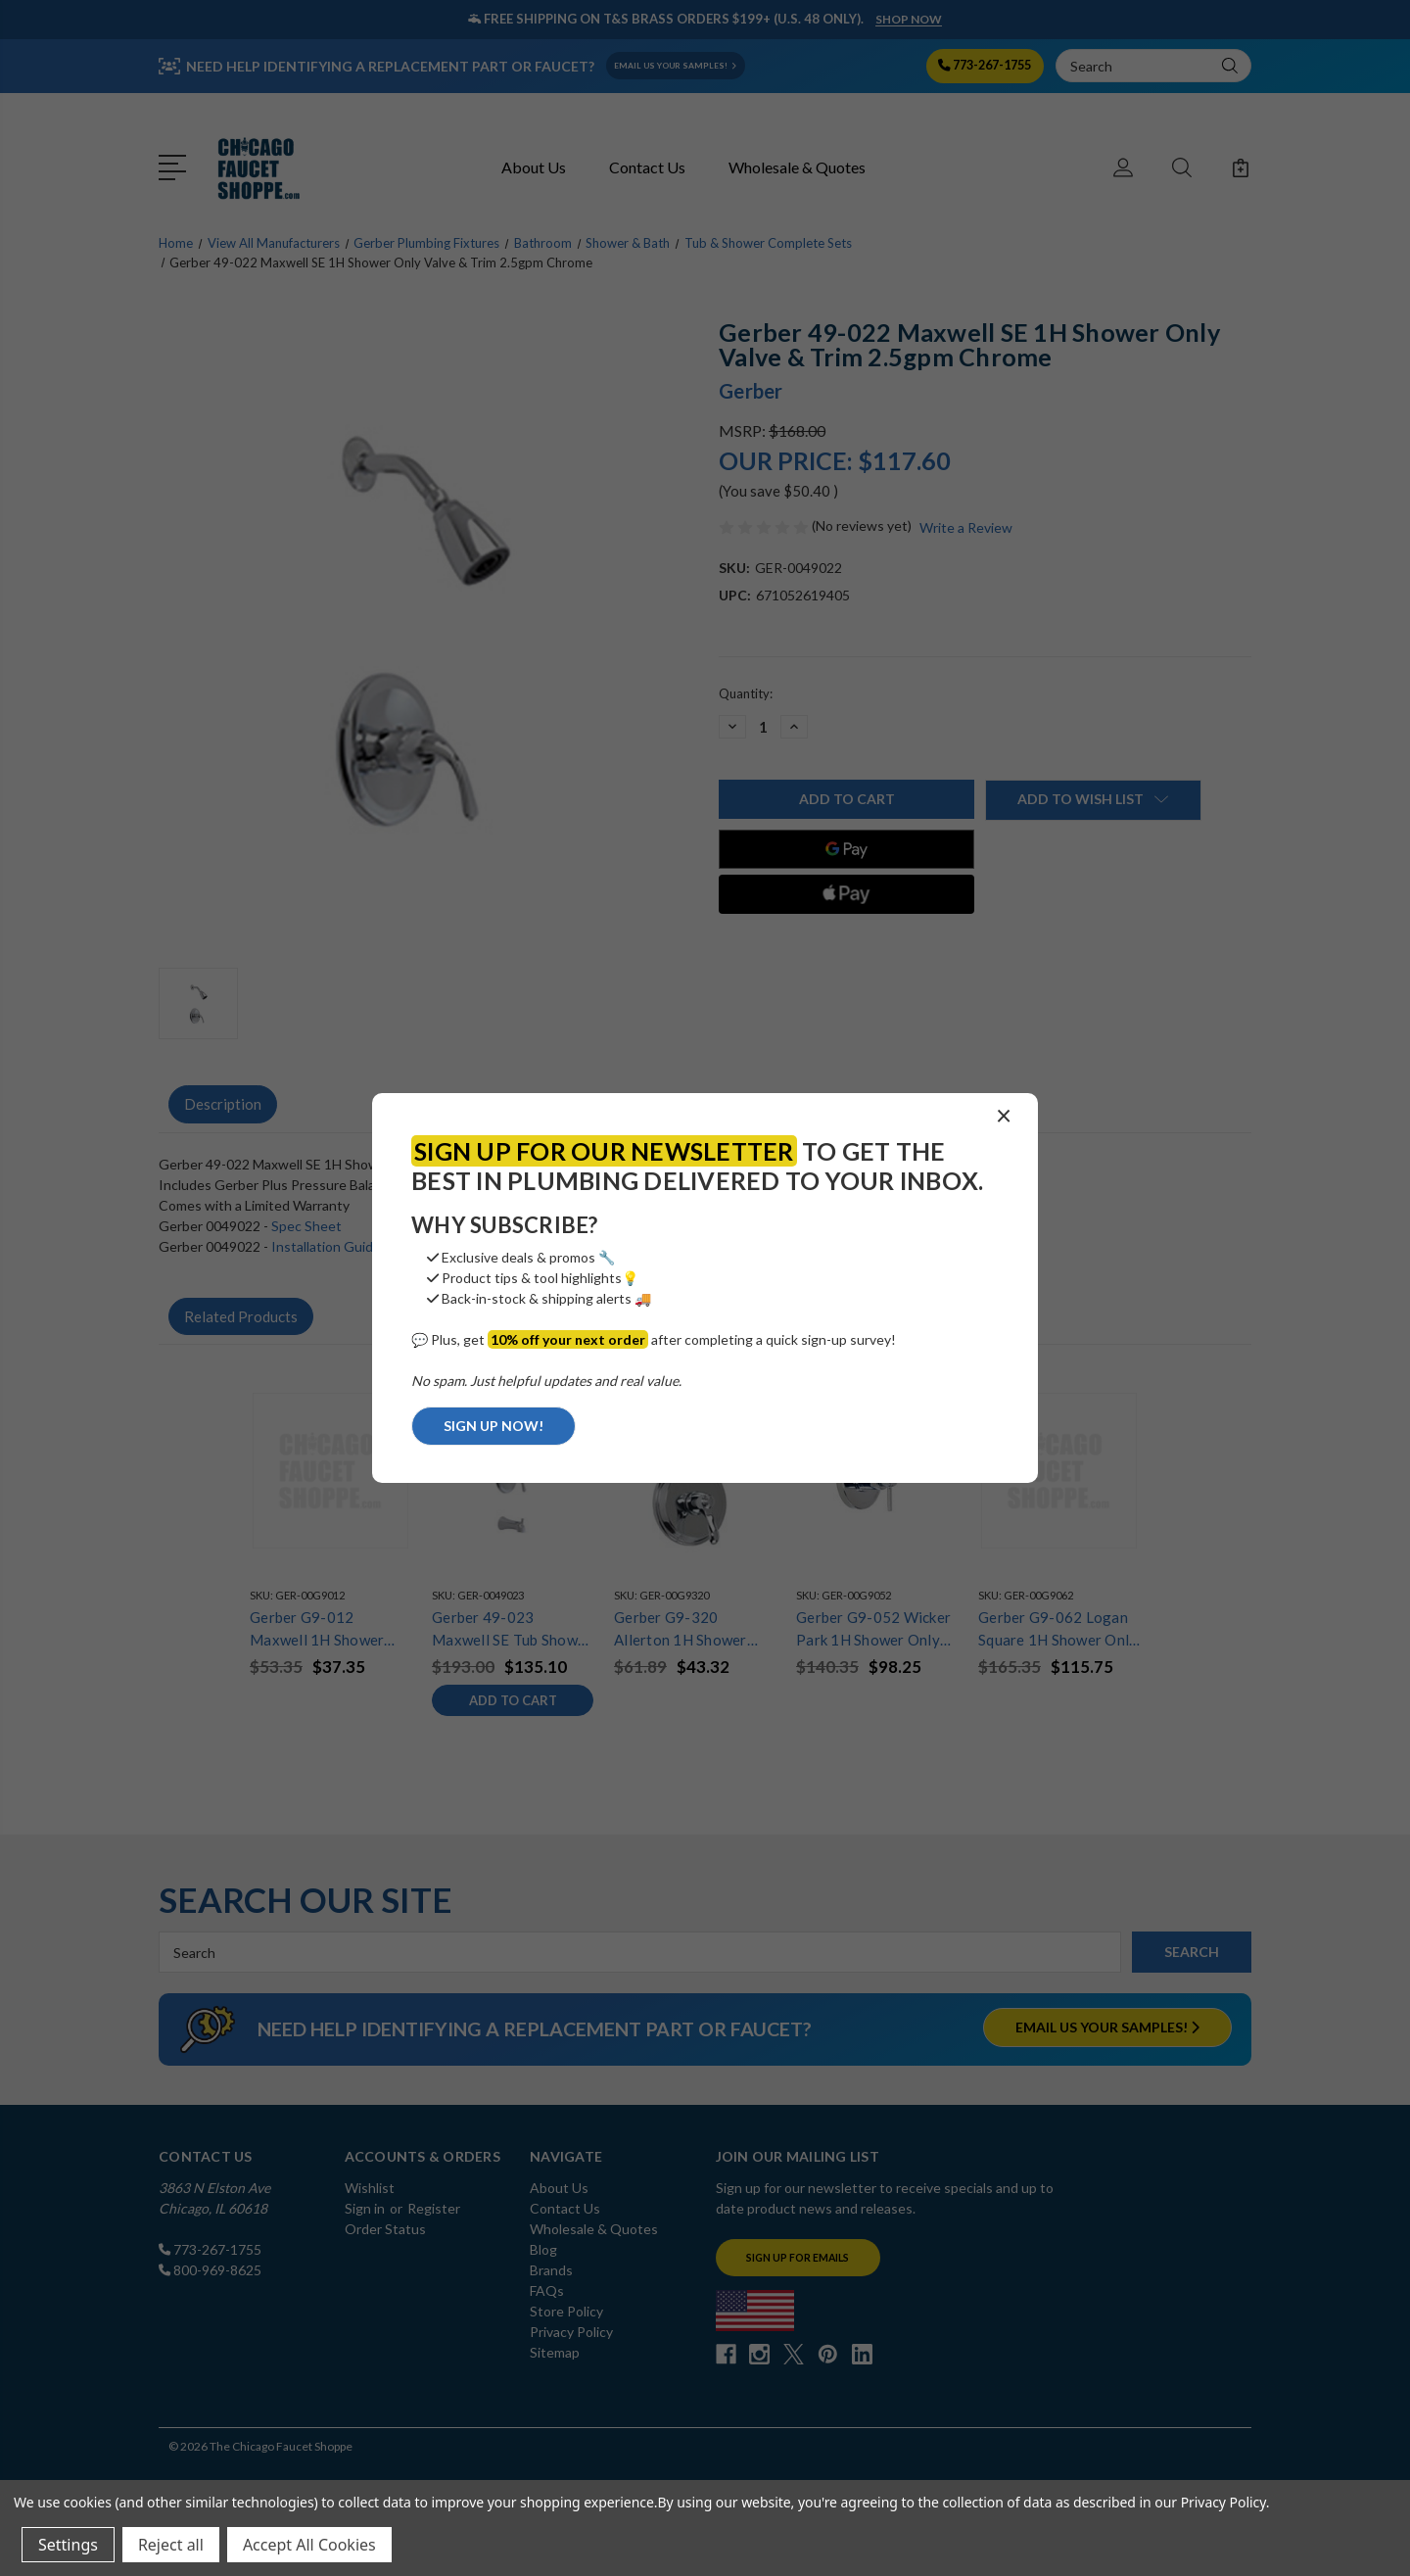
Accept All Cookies (309, 2544)
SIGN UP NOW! (493, 1425)
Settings (68, 2544)
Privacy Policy (1223, 2502)
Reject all (171, 2544)
